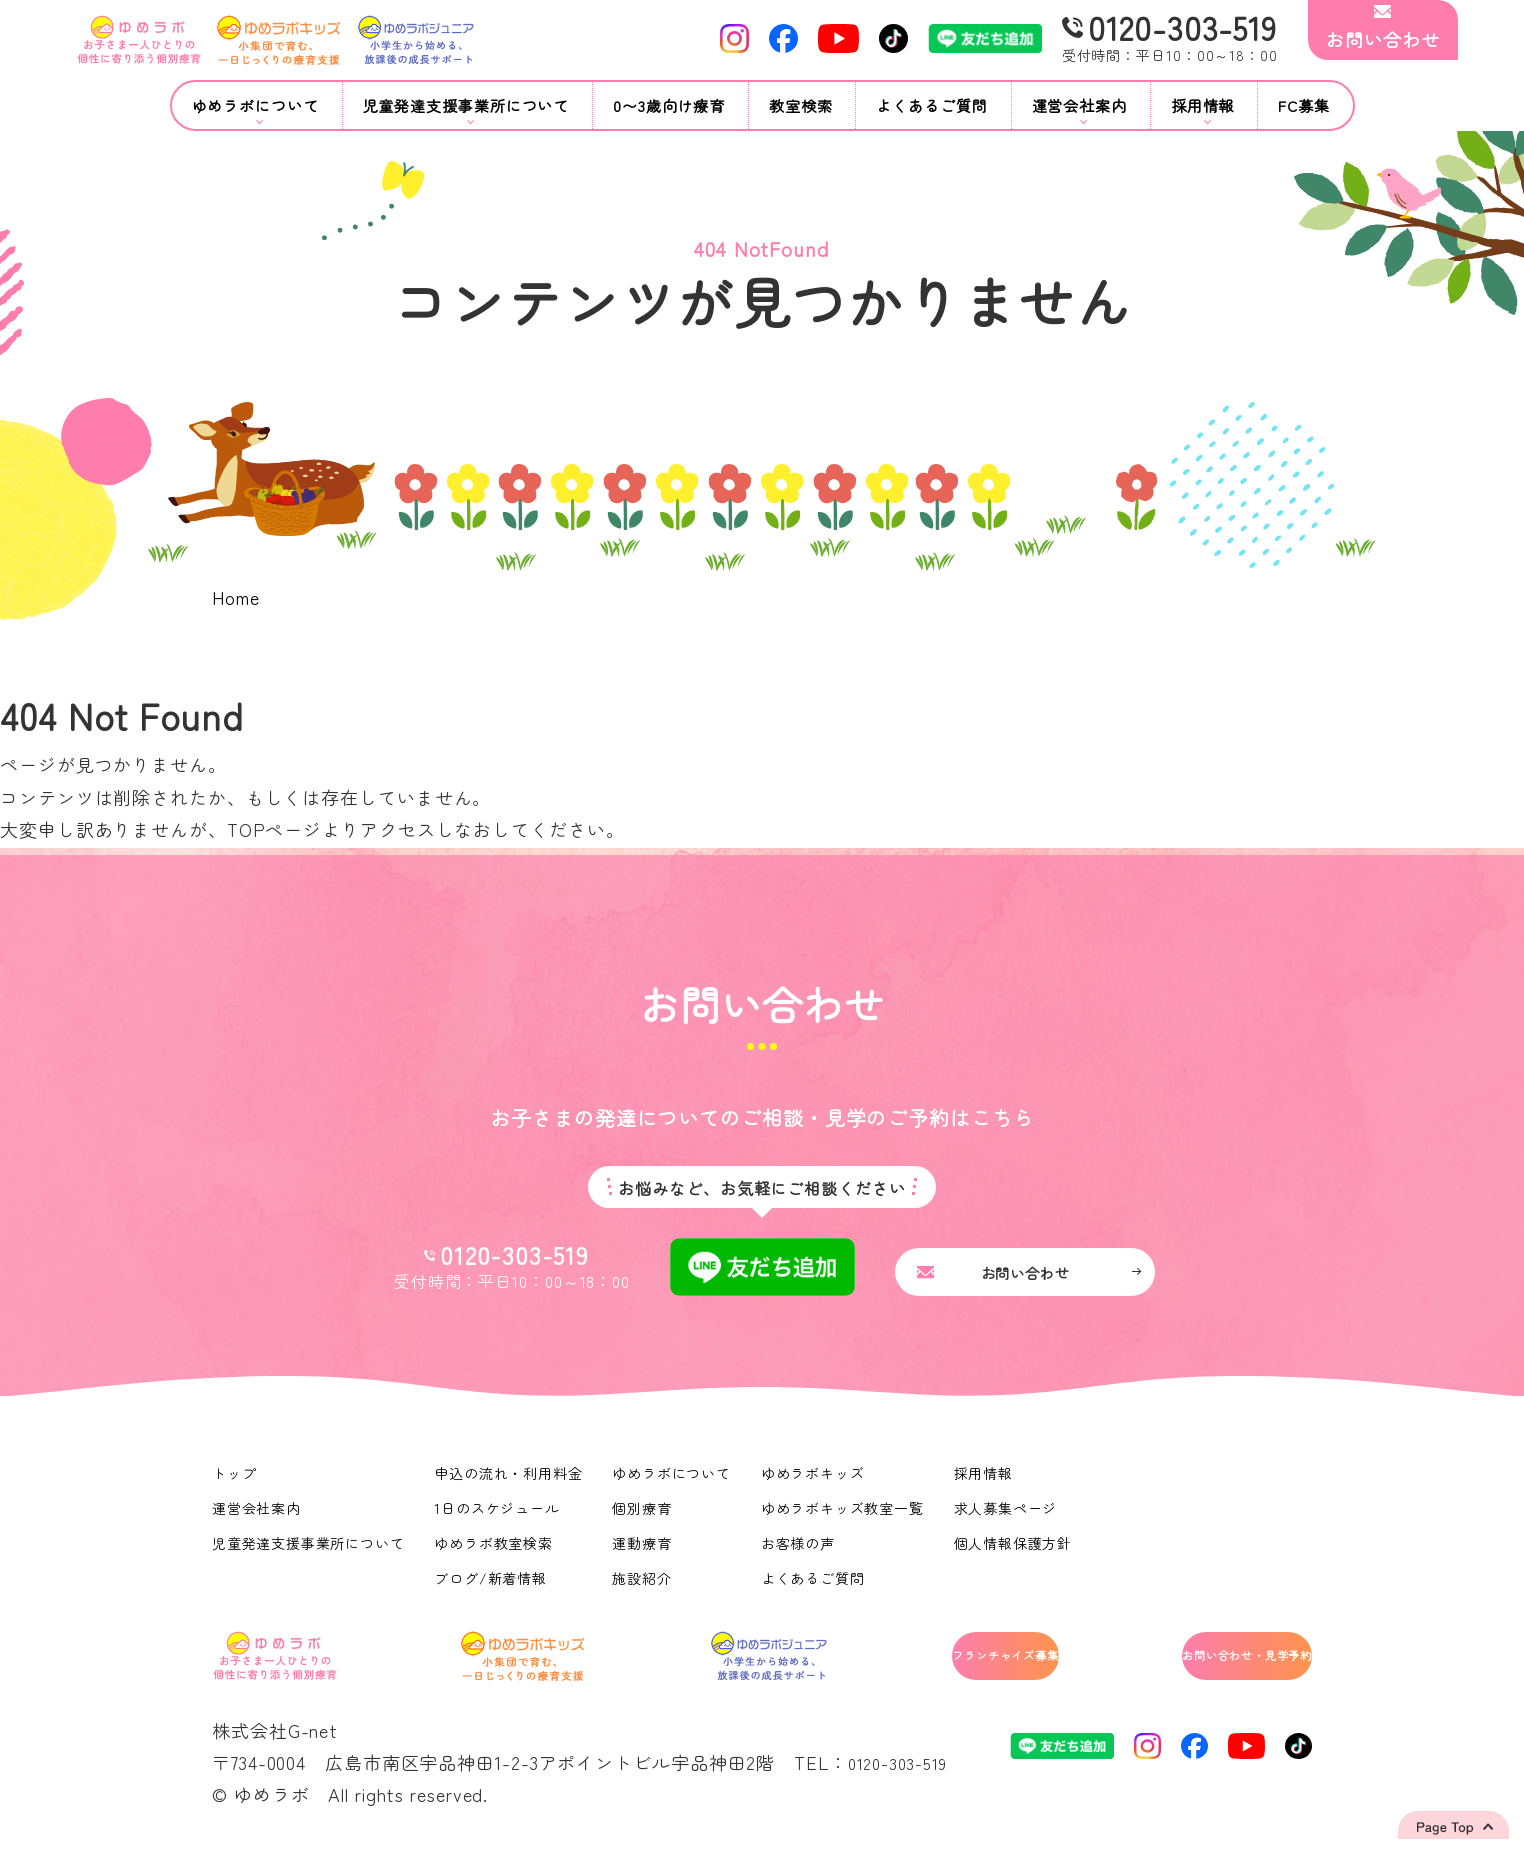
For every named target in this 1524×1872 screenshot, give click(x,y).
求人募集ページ (1010, 1519)
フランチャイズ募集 (923, 1671)
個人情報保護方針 (1017, 1554)
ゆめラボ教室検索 (495, 1554)
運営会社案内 (256, 1519)
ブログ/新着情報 (492, 1589)
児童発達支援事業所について (309, 1554)
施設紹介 (645, 1589)
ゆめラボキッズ (816, 1484)
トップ (234, 1484)
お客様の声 (801, 1554)
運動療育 (645, 1554)
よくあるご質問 (931, 105)
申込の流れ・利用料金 (510, 1484)
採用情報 (988, 1484)
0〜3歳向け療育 (669, 105)
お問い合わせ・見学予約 (1208, 1671)
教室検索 (801, 105)
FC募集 (1304, 105)
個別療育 (645, 1519)
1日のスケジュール (499, 1519)
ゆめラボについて (674, 1484)
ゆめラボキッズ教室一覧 (846, 1519)
